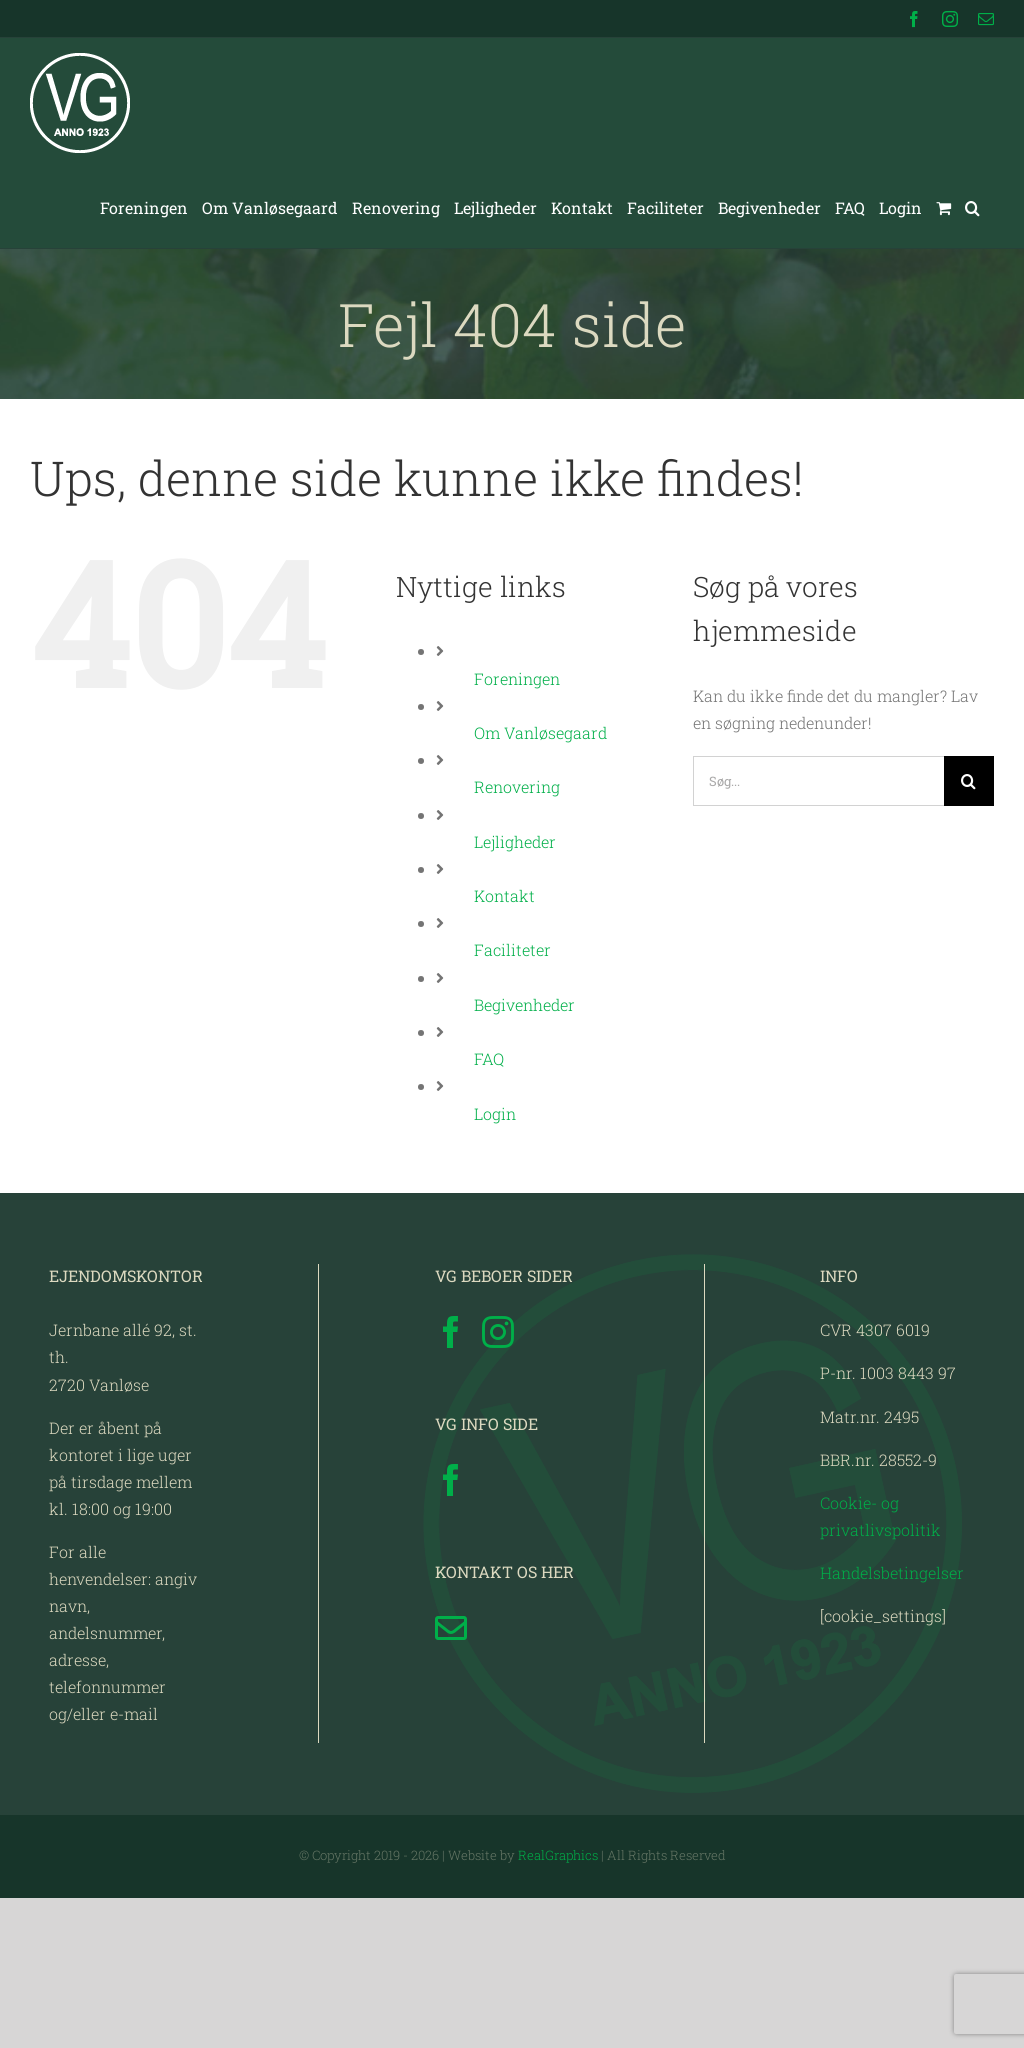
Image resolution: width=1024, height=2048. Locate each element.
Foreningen (517, 678)
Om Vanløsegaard (540, 732)
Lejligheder (515, 841)
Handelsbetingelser (892, 1572)
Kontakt (504, 895)
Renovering (517, 786)
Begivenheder (524, 1004)
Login (495, 1113)
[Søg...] (818, 781)
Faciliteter (512, 949)
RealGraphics (558, 1855)
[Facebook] (451, 1332)
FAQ (489, 1058)
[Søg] (969, 781)
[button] (972, 208)
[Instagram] (498, 1332)
